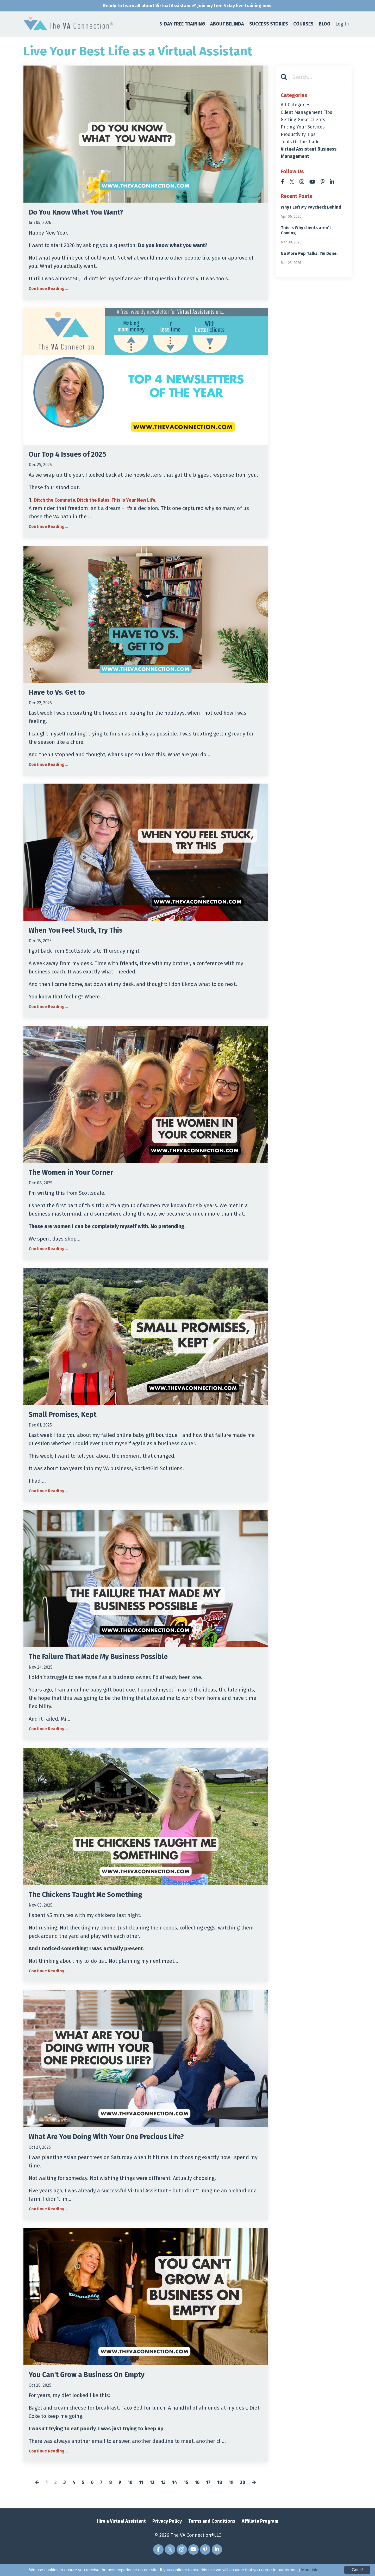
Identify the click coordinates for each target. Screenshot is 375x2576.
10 (127, 2494)
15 (187, 2494)
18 (223, 2494)
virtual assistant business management (312, 160)
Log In (342, 25)
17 (211, 2494)
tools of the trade (303, 148)
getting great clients (305, 123)
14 (175, 2494)
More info (309, 2570)
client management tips (310, 115)
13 (163, 2494)
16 (199, 2494)
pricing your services (306, 131)
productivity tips (301, 140)
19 (236, 2494)
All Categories (297, 106)
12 (151, 2494)
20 (248, 2494)
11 (139, 2494)
